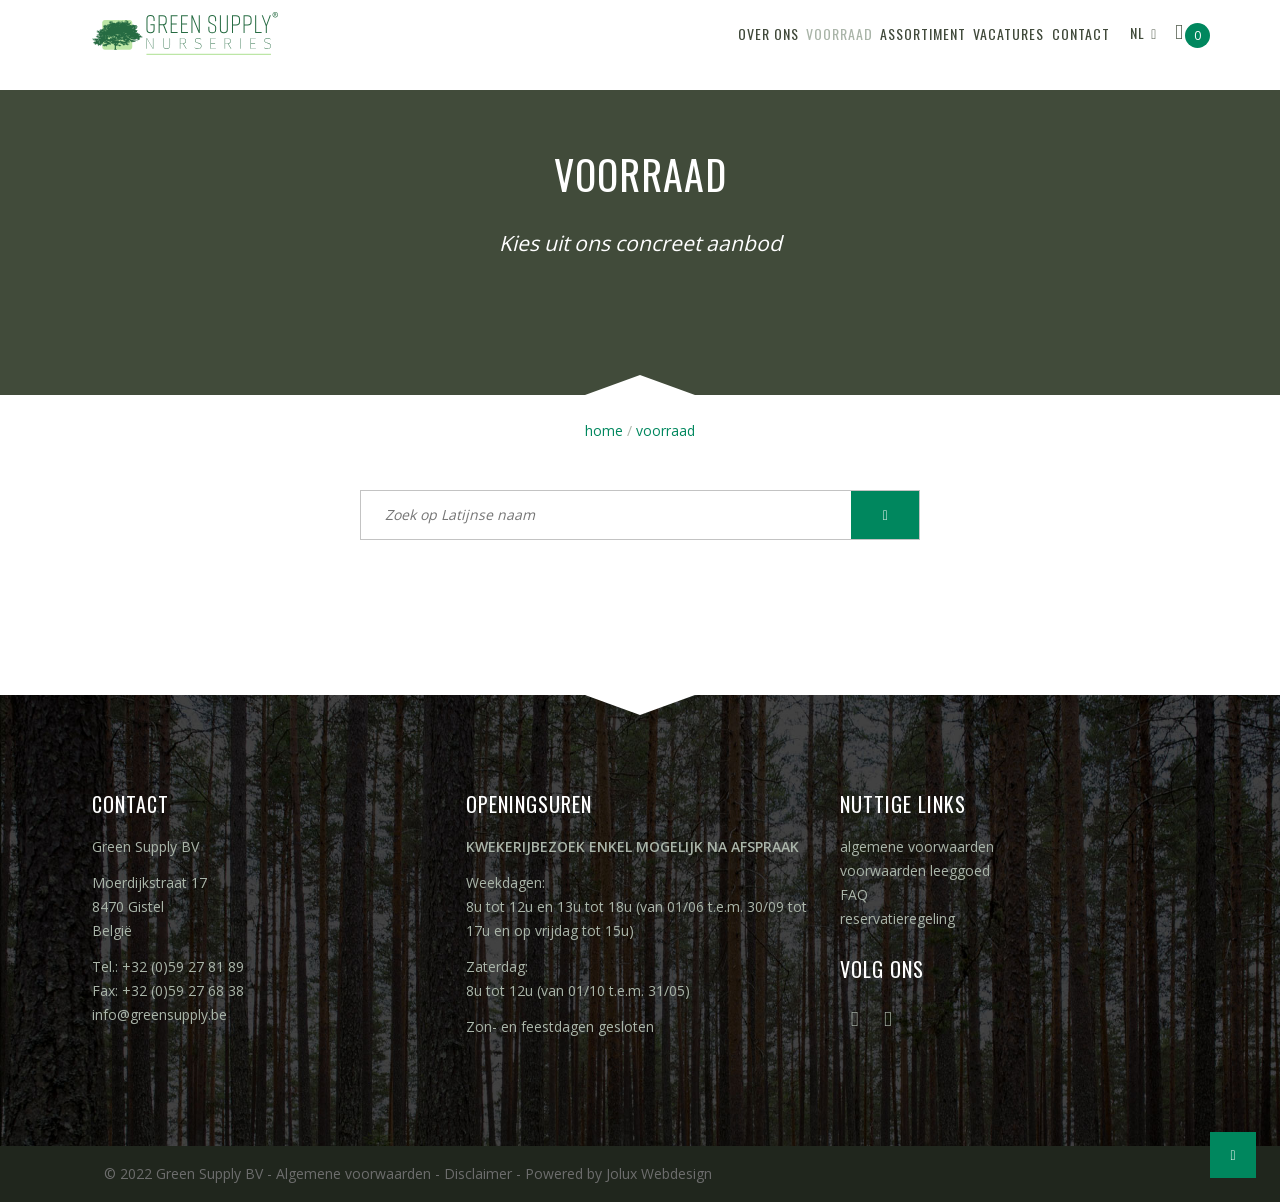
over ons (656, 44)
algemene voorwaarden (917, 846)
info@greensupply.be (159, 1014)
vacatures (971, 44)
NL (1137, 43)
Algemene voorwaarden (353, 1173)
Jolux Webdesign (659, 1173)
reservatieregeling (897, 918)
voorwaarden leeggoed (915, 870)
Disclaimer (478, 1173)
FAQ (854, 894)
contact (1068, 44)
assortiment (861, 44)
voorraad (752, 44)
